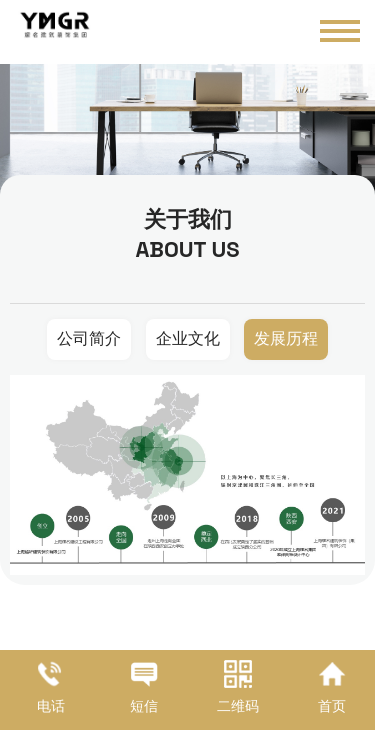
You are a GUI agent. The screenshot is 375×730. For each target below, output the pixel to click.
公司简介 (89, 338)
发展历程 (286, 338)
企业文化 (188, 338)
